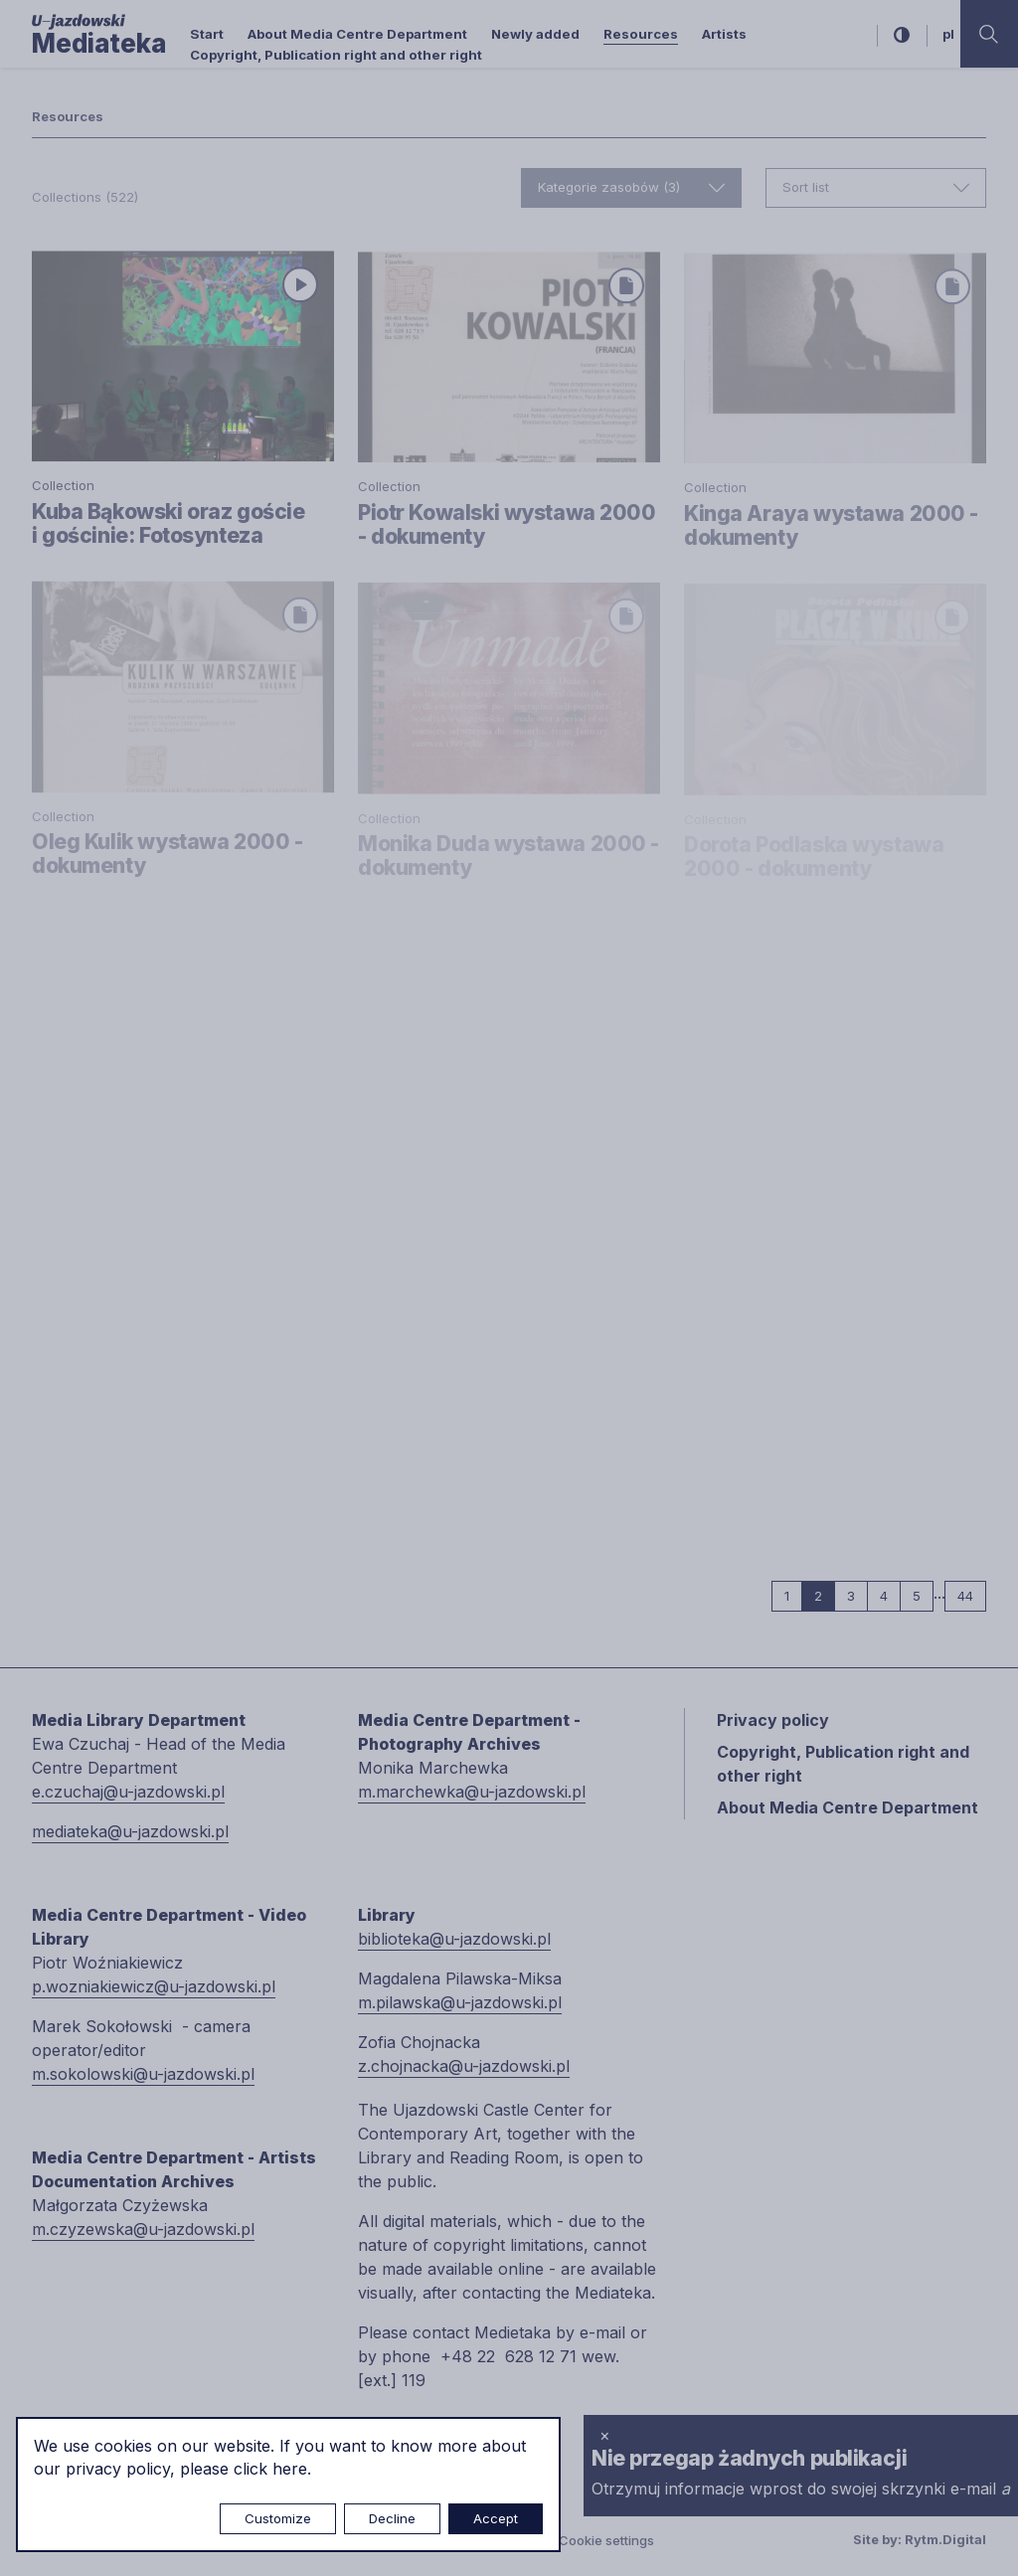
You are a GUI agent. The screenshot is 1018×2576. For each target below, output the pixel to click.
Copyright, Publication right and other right (336, 55)
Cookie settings (606, 2540)
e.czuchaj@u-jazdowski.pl (128, 1792)
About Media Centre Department (357, 34)
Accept (495, 2518)
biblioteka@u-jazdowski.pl (454, 1939)
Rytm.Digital (945, 2539)
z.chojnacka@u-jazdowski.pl (464, 2066)
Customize (278, 2518)
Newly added (535, 34)
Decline (392, 2518)
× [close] (604, 2435)
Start (207, 34)
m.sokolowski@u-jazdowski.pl (143, 2074)
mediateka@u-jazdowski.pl (130, 1831)
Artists (724, 34)
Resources (640, 34)
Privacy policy (773, 1720)
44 (971, 1595)
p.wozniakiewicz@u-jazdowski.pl (153, 1986)
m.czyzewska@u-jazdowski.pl (143, 2229)
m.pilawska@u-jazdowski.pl (460, 2002)
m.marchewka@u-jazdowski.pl (472, 1792)
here (289, 2469)
